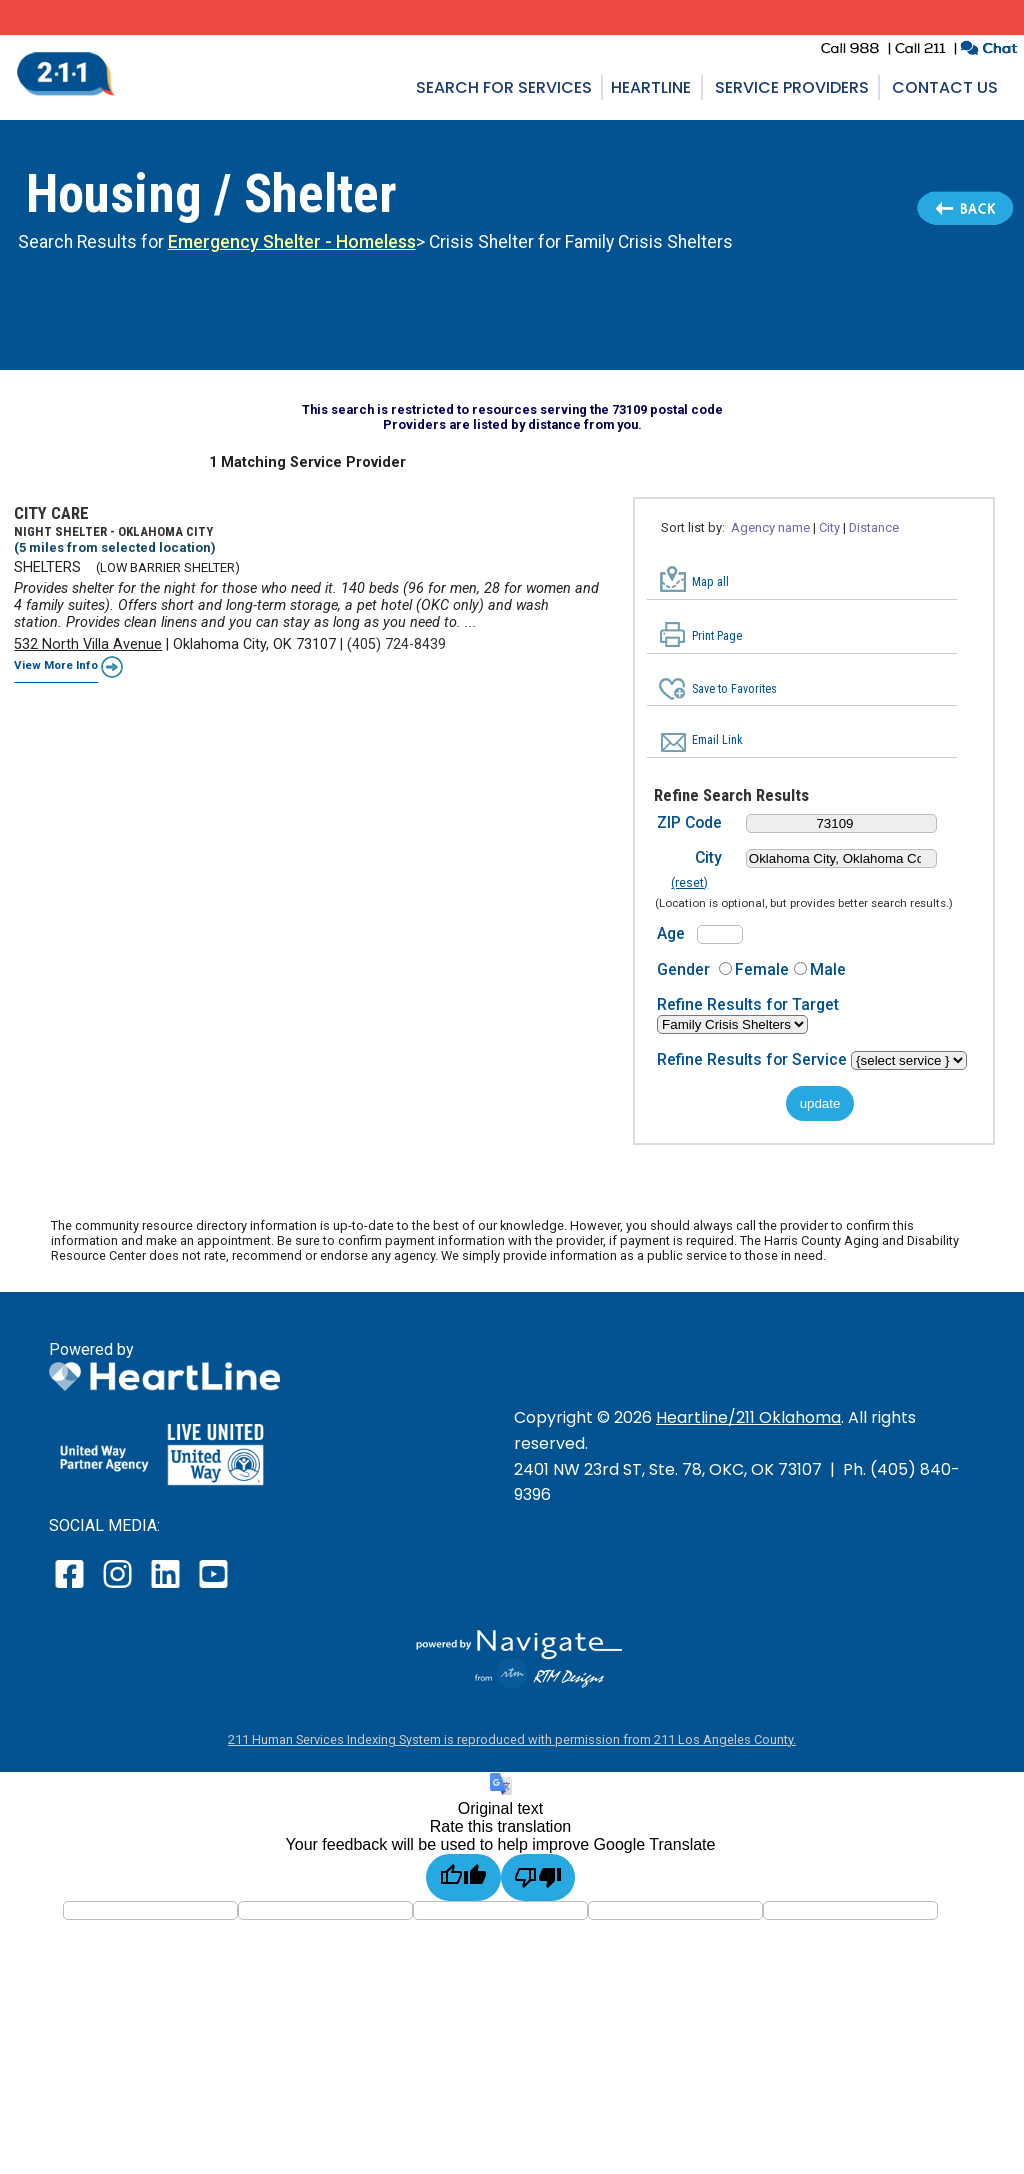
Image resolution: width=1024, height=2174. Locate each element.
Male (828, 969)
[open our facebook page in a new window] (72, 1587)
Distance (874, 527)
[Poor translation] (538, 1877)
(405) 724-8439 (396, 644)
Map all (710, 582)
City (829, 527)
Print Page (717, 636)
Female (762, 969)
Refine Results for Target (748, 1004)
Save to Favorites (734, 689)
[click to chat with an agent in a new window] (988, 50)
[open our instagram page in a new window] (118, 1587)
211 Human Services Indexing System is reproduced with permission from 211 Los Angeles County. (512, 1739)
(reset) (689, 883)
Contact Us (945, 87)
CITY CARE (51, 513)
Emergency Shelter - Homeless (292, 242)
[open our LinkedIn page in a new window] (167, 1587)
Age (671, 933)
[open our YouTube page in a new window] (212, 1587)
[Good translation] (463, 1877)
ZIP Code (689, 822)
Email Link (717, 740)
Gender (683, 969)
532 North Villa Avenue (88, 644)
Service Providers (792, 87)
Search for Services (504, 87)
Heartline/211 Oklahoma (748, 1417)
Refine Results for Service (754, 1059)
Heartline (651, 87)
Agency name (770, 527)
